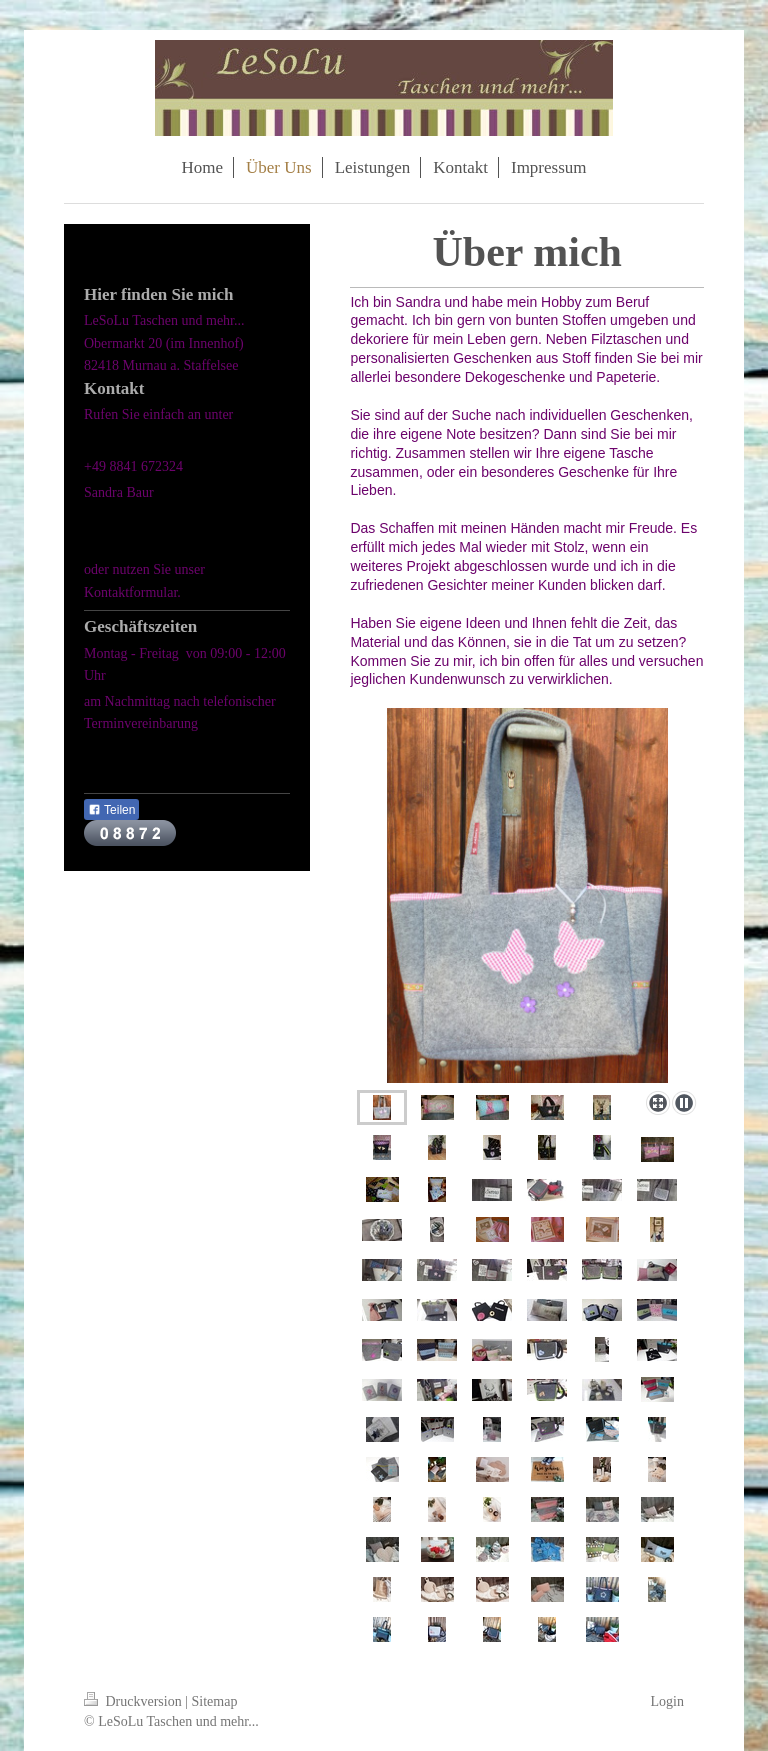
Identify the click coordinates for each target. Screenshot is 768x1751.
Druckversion (134, 1701)
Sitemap (215, 1701)
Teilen (111, 810)
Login (667, 1701)
